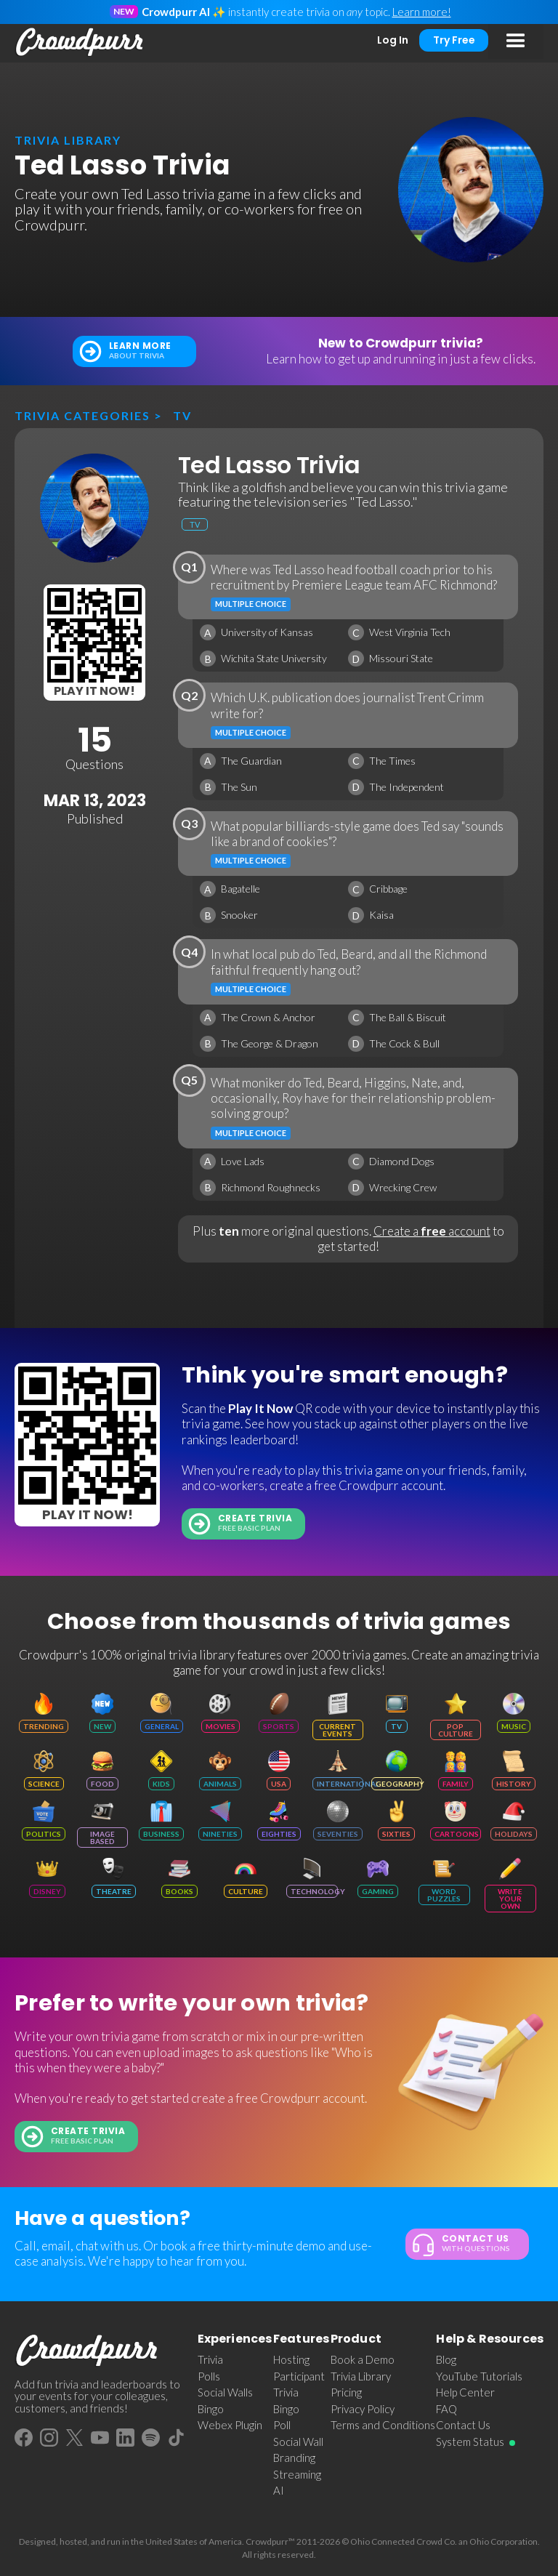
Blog (446, 2359)
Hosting (291, 2359)
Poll (282, 2424)
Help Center (465, 2392)
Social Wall (298, 2441)
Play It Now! (94, 691)
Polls (209, 2376)
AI (278, 2490)
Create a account (431, 1231)
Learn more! (421, 11)
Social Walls (225, 2392)
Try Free (454, 40)
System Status (470, 2441)
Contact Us (463, 2424)
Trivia (210, 2359)
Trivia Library (361, 2376)
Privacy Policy (363, 2408)
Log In (392, 40)
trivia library (68, 140)
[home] (80, 42)
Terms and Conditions (383, 2424)
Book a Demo (363, 2359)
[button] (515, 41)
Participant (299, 2376)
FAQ (446, 2408)
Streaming (297, 2474)
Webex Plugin (230, 2424)
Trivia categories (82, 415)
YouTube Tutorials (479, 2376)
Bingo (211, 2408)
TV (182, 415)
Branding (294, 2457)
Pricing (346, 2392)
